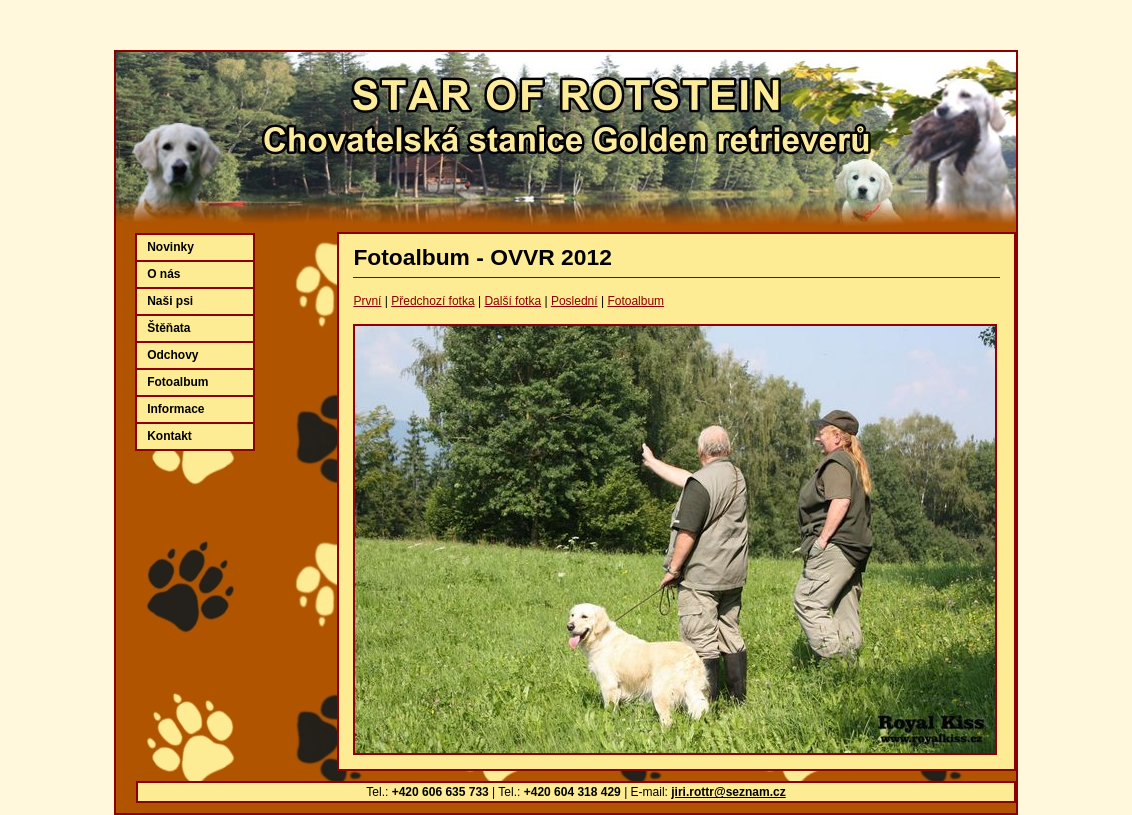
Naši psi (170, 301)
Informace (175, 409)
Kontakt (169, 436)
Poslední (574, 301)
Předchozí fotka (432, 301)
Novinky (170, 247)
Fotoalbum (635, 301)
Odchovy (172, 355)
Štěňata (168, 328)
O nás (163, 274)
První (367, 301)
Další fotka (512, 301)
